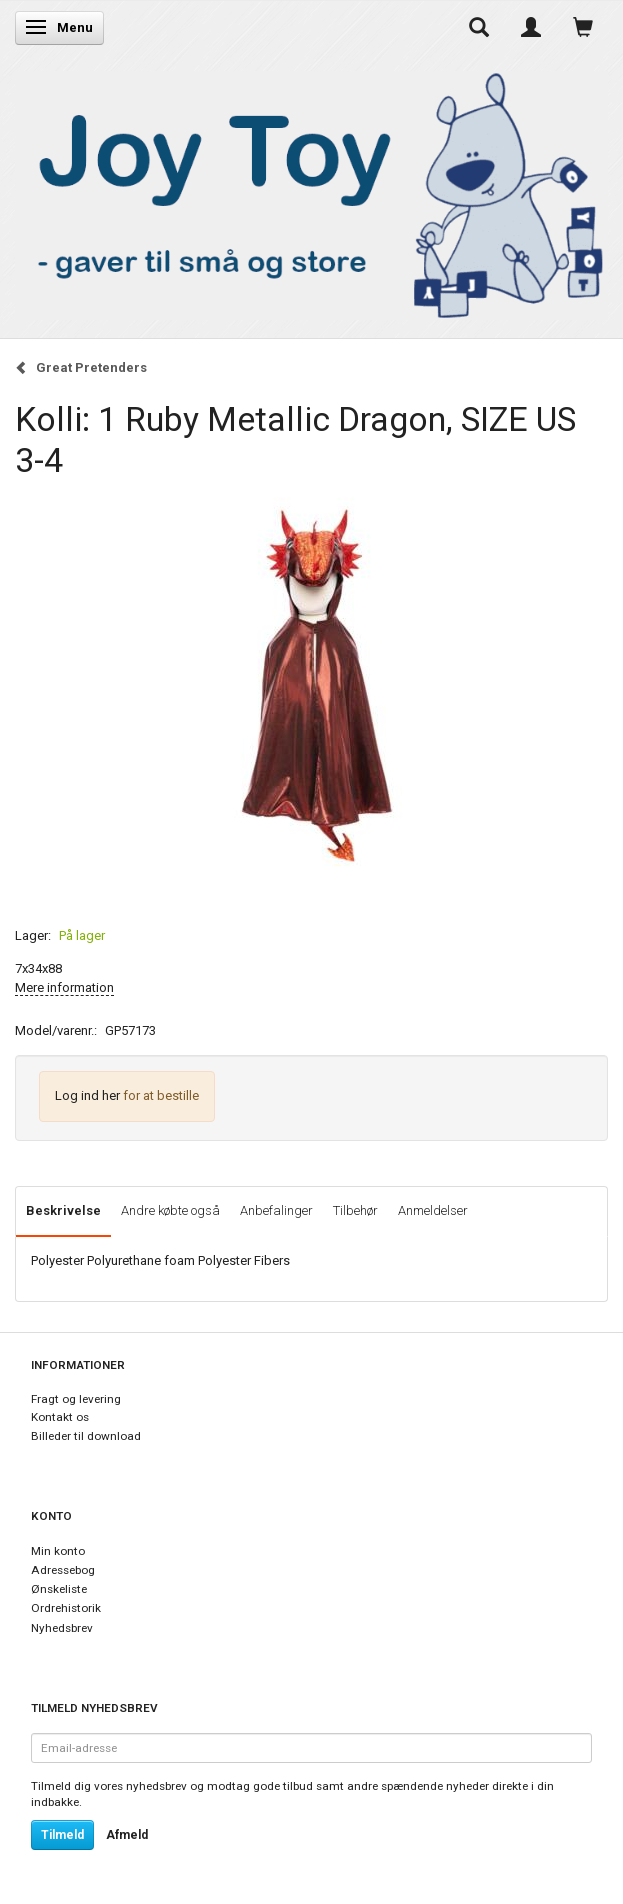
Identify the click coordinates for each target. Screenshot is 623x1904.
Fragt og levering (76, 1399)
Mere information (64, 987)
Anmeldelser (433, 1210)
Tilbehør (355, 1210)
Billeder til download (86, 1436)
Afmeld (127, 1835)
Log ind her (87, 1095)
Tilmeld (62, 1835)
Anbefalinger (276, 1210)
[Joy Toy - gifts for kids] (311, 191)
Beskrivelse (63, 1210)
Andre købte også (170, 1210)
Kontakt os (60, 1417)
